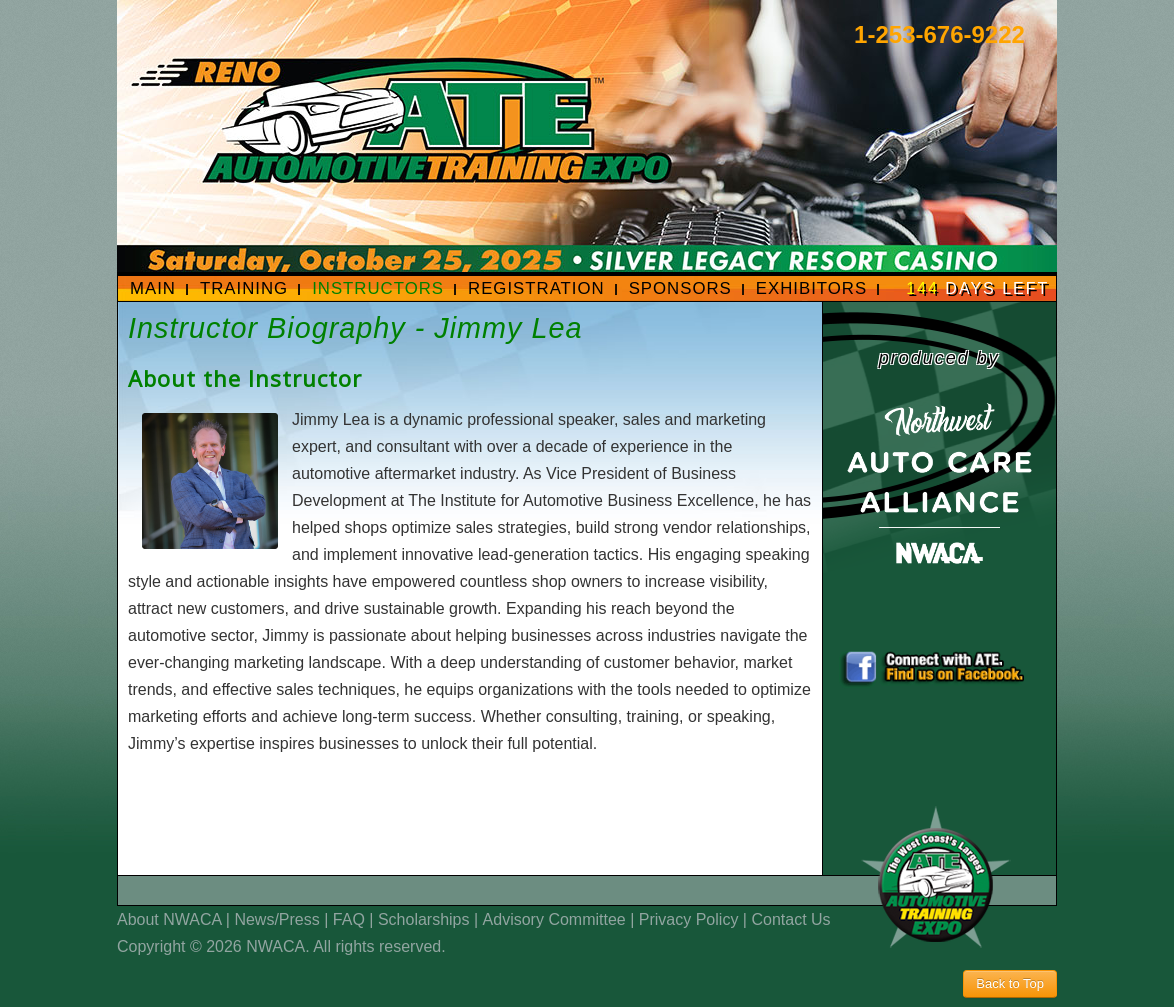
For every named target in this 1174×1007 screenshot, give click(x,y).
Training (244, 288)
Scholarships (424, 919)
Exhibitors (811, 288)
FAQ (349, 919)
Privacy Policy (689, 919)
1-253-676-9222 (939, 34)
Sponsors (680, 288)
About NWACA (169, 919)
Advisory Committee (554, 919)
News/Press (276, 919)
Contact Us (790, 919)
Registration (536, 288)
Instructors (378, 288)
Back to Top (1010, 983)
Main (153, 288)
